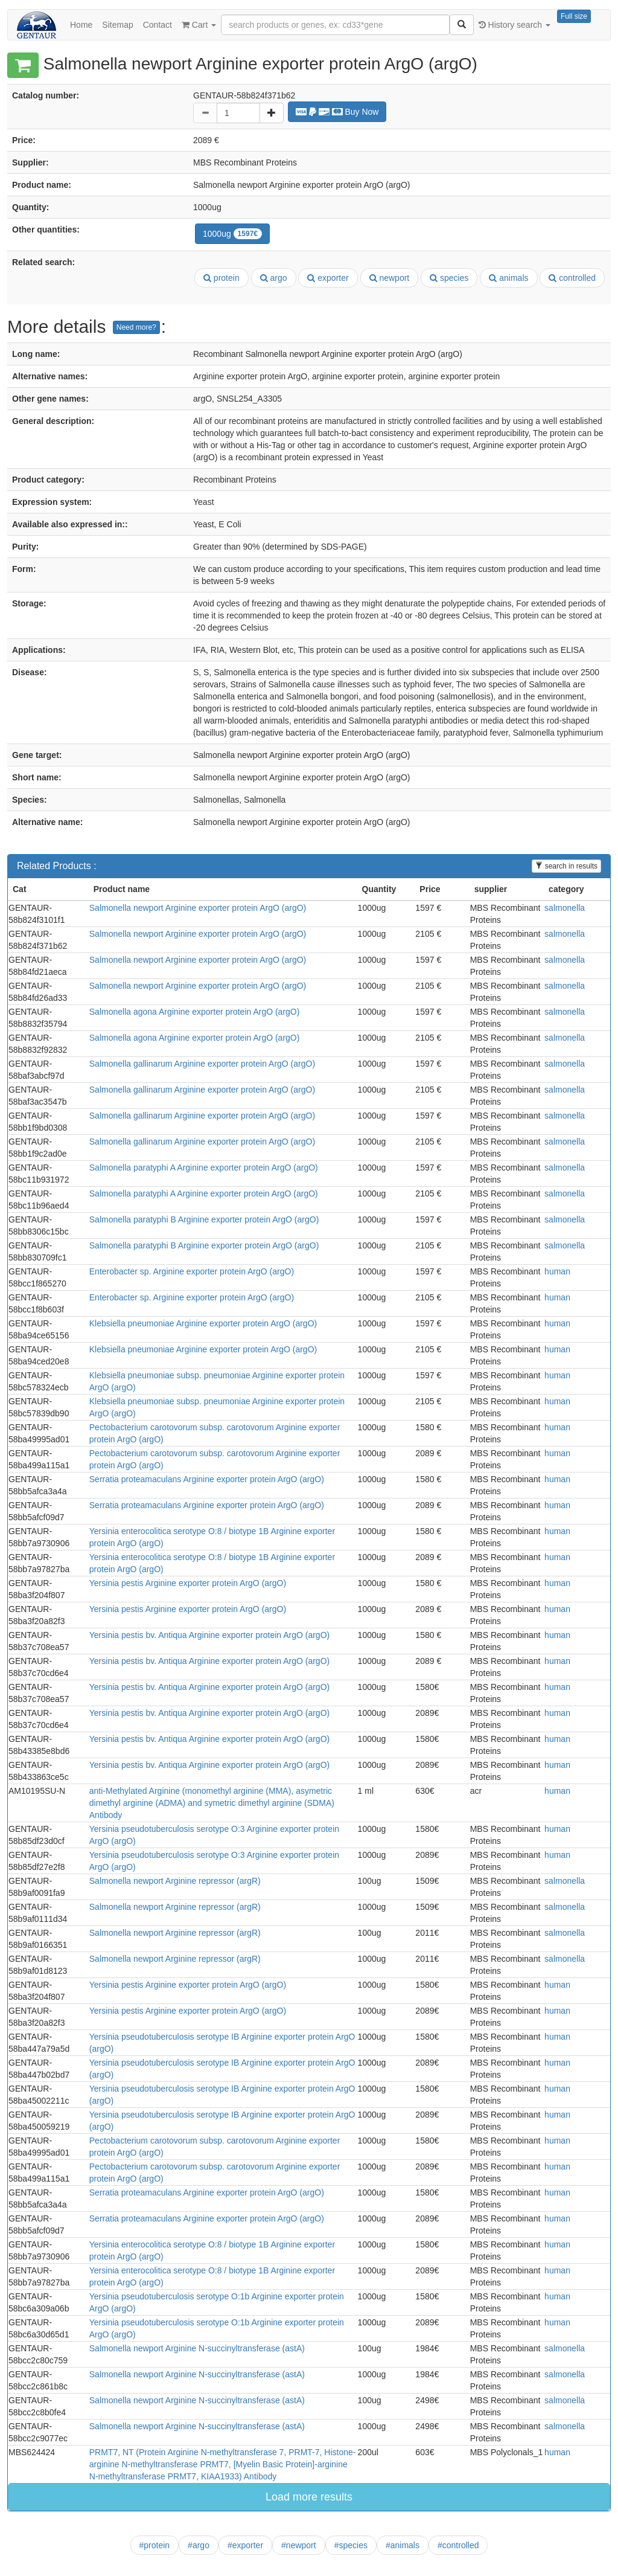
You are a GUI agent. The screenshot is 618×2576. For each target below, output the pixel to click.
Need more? (136, 327)
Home (81, 25)
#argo (198, 2545)
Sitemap (117, 25)
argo (273, 278)
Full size (574, 16)
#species (351, 2545)
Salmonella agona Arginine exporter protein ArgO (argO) (194, 1012)
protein (221, 278)
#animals (402, 2545)
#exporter (245, 2545)
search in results (566, 866)
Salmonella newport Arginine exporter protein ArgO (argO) (198, 908)
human (557, 1271)
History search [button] (514, 25)
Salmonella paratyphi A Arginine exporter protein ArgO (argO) (203, 1167)
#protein (154, 2545)
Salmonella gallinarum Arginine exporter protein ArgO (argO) (202, 1063)
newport (389, 278)
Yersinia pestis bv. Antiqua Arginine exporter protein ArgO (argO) (209, 1635)
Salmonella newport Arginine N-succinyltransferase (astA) (197, 2348)
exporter (327, 278)
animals (508, 278)
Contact (157, 25)
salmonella (564, 908)
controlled (572, 278)
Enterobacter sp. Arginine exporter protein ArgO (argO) (191, 1271)
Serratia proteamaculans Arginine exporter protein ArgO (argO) (206, 1479)
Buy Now (337, 112)
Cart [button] (199, 25)
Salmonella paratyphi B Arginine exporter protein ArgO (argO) (204, 1219)
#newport (298, 2545)
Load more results (309, 2497)
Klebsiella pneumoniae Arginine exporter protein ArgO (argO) (203, 1323)
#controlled (458, 2545)
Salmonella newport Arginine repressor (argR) (175, 1881)
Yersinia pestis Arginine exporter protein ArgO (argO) (187, 1583)
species (449, 278)
